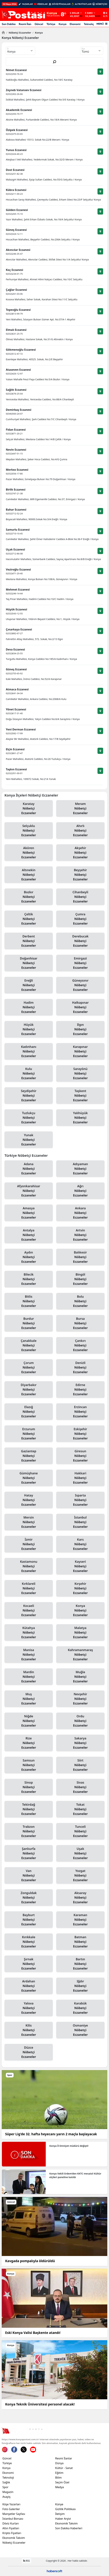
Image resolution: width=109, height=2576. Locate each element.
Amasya (28, 1213)
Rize (28, 1743)
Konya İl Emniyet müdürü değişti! (68, 2145)
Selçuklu (28, 830)
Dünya (59, 2463)
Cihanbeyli (80, 897)
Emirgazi (80, 963)
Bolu (80, 1301)
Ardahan (28, 1986)
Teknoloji (89, 24)
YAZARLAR (27, 4)
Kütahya (28, 1632)
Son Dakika (8, 24)
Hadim (28, 1007)
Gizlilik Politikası (65, 2509)
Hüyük (28, 1029)
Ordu (80, 1721)
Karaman (80, 1920)
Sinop (28, 1787)
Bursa (80, 1323)
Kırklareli (28, 1588)
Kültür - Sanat (64, 2468)
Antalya (28, 1235)
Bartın (80, 1964)
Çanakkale (28, 1345)
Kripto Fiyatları (11, 2533)
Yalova (28, 2008)
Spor (5, 2487)
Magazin (7, 2492)
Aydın (28, 1257)
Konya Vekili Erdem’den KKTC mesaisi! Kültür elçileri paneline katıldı (75, 2175)
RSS (26, 2560)
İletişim (60, 2514)
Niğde (28, 1721)
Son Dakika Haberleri (68, 2528)
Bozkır (28, 897)
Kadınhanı (28, 1051)
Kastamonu (28, 1566)
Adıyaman (80, 1169)
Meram (80, 808)
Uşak (80, 1853)
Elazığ (28, 1412)
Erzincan (80, 1412)
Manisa (28, 1655)
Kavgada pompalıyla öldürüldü (30, 2261)
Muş (28, 1699)
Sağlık (6, 2482)
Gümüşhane (28, 1478)
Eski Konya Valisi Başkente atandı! (32, 2332)
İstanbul (80, 1522)
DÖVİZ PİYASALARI (61, 4)
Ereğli (28, 985)
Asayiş (6, 2497)
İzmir (28, 1544)
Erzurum (28, 1434)
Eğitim (59, 2473)
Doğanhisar (28, 963)
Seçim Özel (62, 2482)
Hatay (28, 1500)
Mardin (28, 1677)
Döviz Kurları (10, 2523)
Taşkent (80, 1095)
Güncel (39, 24)
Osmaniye (80, 2030)
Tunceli (80, 1831)
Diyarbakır (28, 1389)
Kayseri (80, 1566)
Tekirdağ (28, 1809)
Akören (28, 853)
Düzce (28, 2052)
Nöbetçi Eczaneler (18, 32)
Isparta (80, 1500)
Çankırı (80, 1345)
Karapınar (80, 1051)
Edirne (80, 1389)
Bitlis (28, 1301)
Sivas (80, 1787)
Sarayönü (80, 1073)
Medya (59, 2487)
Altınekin (28, 875)
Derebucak (80, 941)
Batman (80, 1942)
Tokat (80, 1809)
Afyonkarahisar (28, 1191)
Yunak (28, 1140)
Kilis (28, 2030)
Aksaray (80, 1897)
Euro (89, 13)
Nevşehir (80, 1699)
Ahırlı (80, 830)
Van (28, 1875)
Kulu (28, 1073)
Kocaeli (28, 1610)
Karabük (80, 2008)
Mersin (28, 1522)
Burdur (28, 1323)
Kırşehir (80, 1588)
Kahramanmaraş (80, 1655)
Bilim (58, 2477)
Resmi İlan (25, 24)
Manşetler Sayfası (13, 2514)
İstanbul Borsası (12, 2519)
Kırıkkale (28, 1942)
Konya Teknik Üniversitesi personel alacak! (40, 2404)
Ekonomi (75, 24)
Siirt (80, 1765)
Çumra (80, 919)
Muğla (80, 1677)
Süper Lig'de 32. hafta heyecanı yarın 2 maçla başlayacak (51, 2134)
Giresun (80, 1456)
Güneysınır (80, 985)
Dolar (74, 13)
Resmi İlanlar (63, 2458)
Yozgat (80, 1875)
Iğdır (80, 1986)
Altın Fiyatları (10, 2528)
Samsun (28, 1765)
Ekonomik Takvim (13, 2538)
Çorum (28, 1367)
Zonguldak (28, 1897)
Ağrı (80, 1191)
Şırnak (28, 1964)
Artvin (80, 1235)
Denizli (80, 1367)
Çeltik (28, 919)
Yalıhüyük (80, 1118)
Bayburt (28, 1920)
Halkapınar (80, 1007)
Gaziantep (28, 1456)
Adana (28, 1169)
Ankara (80, 1213)
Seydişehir (28, 1095)
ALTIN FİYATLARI (83, 4)
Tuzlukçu (28, 1118)
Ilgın (80, 1029)
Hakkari (80, 1478)
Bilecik (28, 1279)
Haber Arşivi (63, 2519)
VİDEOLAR (42, 4)
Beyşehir (80, 875)
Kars (80, 1544)
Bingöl (80, 1279)
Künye (59, 2504)
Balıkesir (80, 1257)
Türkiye (50, 24)
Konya (62, 24)
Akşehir (80, 853)
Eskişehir (80, 1434)
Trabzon (28, 1831)
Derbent (28, 941)
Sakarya (80, 1743)
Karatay (28, 808)
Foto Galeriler (11, 2509)
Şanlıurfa (28, 1853)
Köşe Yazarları (11, 2504)
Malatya (80, 1632)
